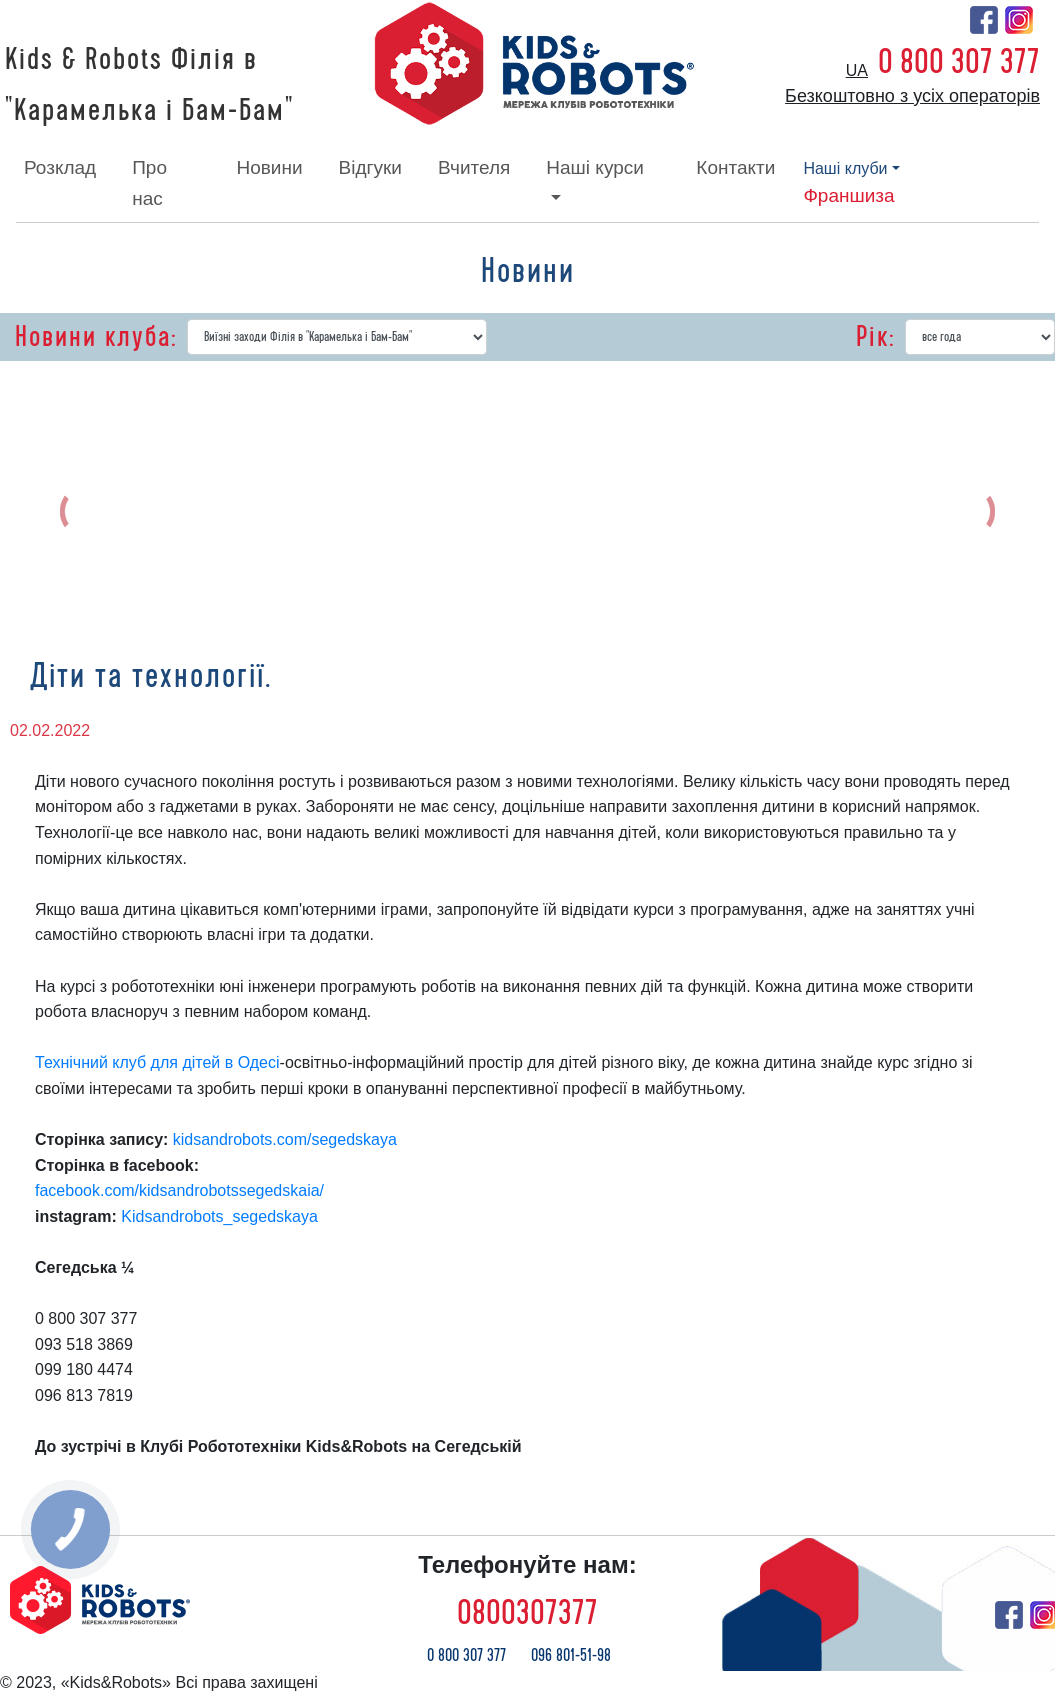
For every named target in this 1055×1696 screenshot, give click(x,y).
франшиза (848, 195)
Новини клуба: (96, 337)
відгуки (370, 167)
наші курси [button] (595, 167)
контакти (735, 167)
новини (269, 167)
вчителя (474, 167)
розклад (60, 167)
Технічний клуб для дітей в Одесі (157, 1062)
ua (857, 70)
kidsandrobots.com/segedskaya (285, 1139)
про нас (149, 182)
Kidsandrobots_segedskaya (219, 1216)
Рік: (875, 337)
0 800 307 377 (959, 62)
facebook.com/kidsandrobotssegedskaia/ (179, 1190)
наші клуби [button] (845, 168)
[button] (87, 511)
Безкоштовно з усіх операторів (912, 96)
